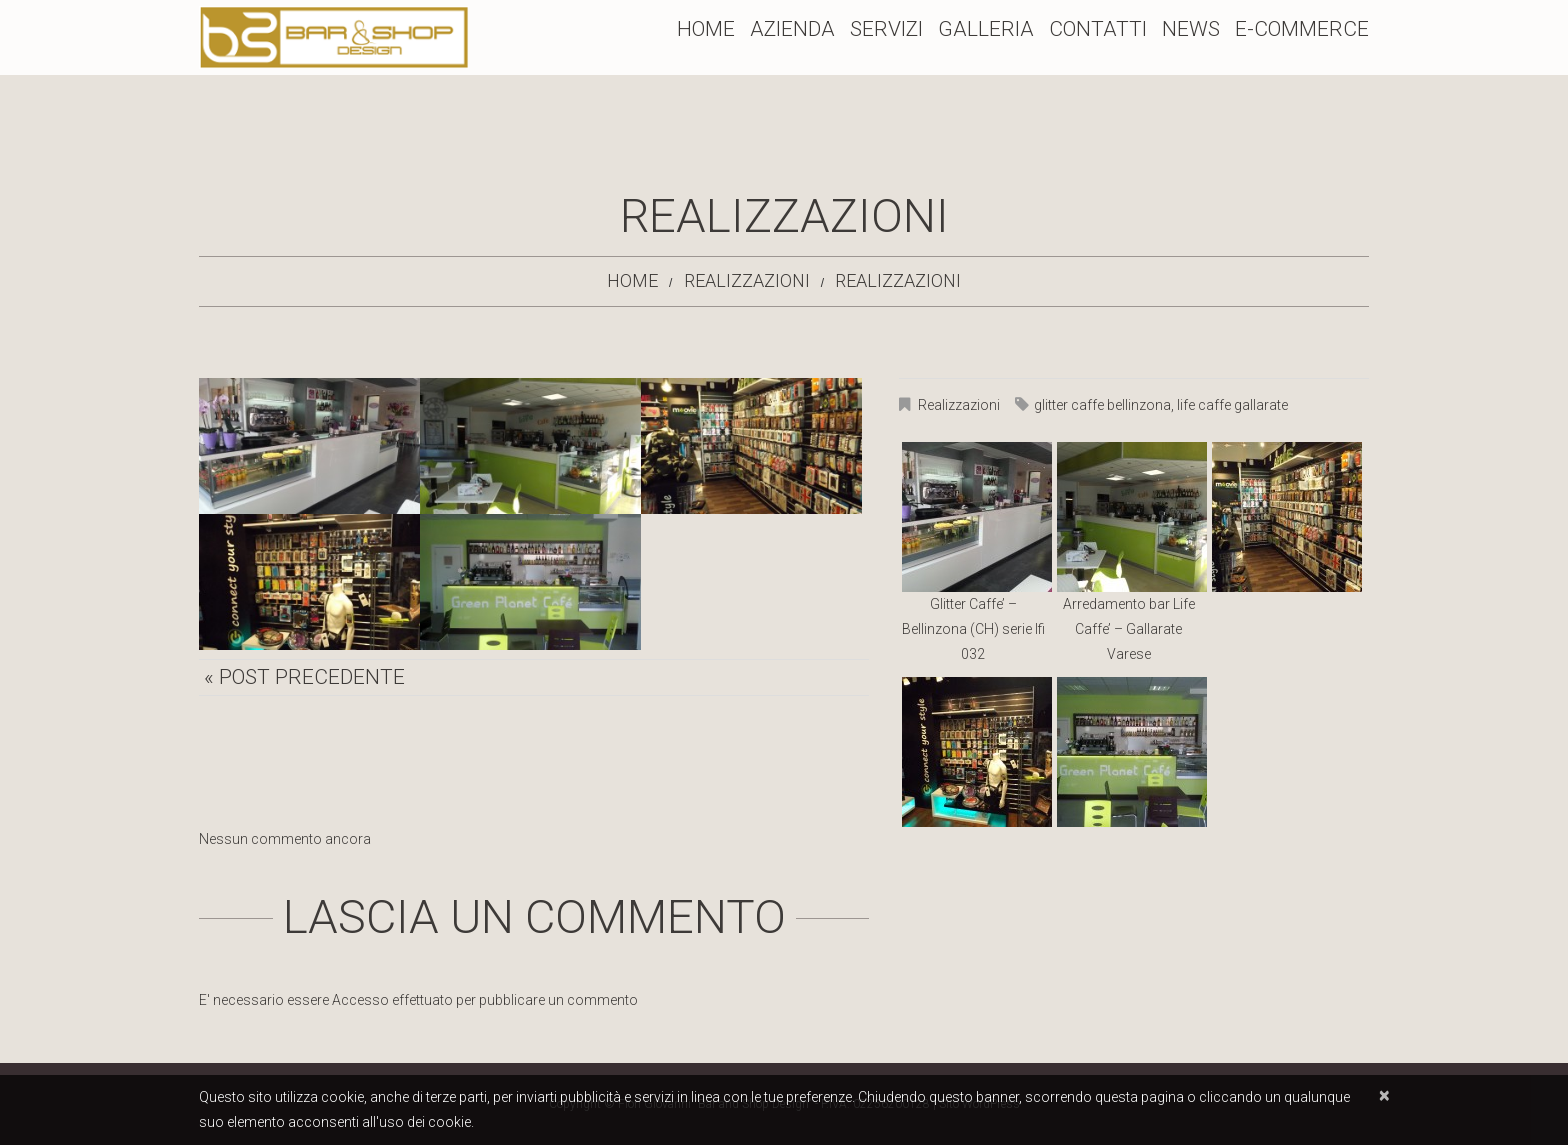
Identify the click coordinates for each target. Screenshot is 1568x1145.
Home (706, 29)
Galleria (986, 29)
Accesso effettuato (392, 1000)
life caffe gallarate (1232, 405)
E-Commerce (1302, 29)
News (1191, 29)
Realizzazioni (747, 280)
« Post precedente (304, 677)
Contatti (1098, 29)
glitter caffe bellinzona (1102, 405)
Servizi (886, 29)
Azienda (792, 29)
